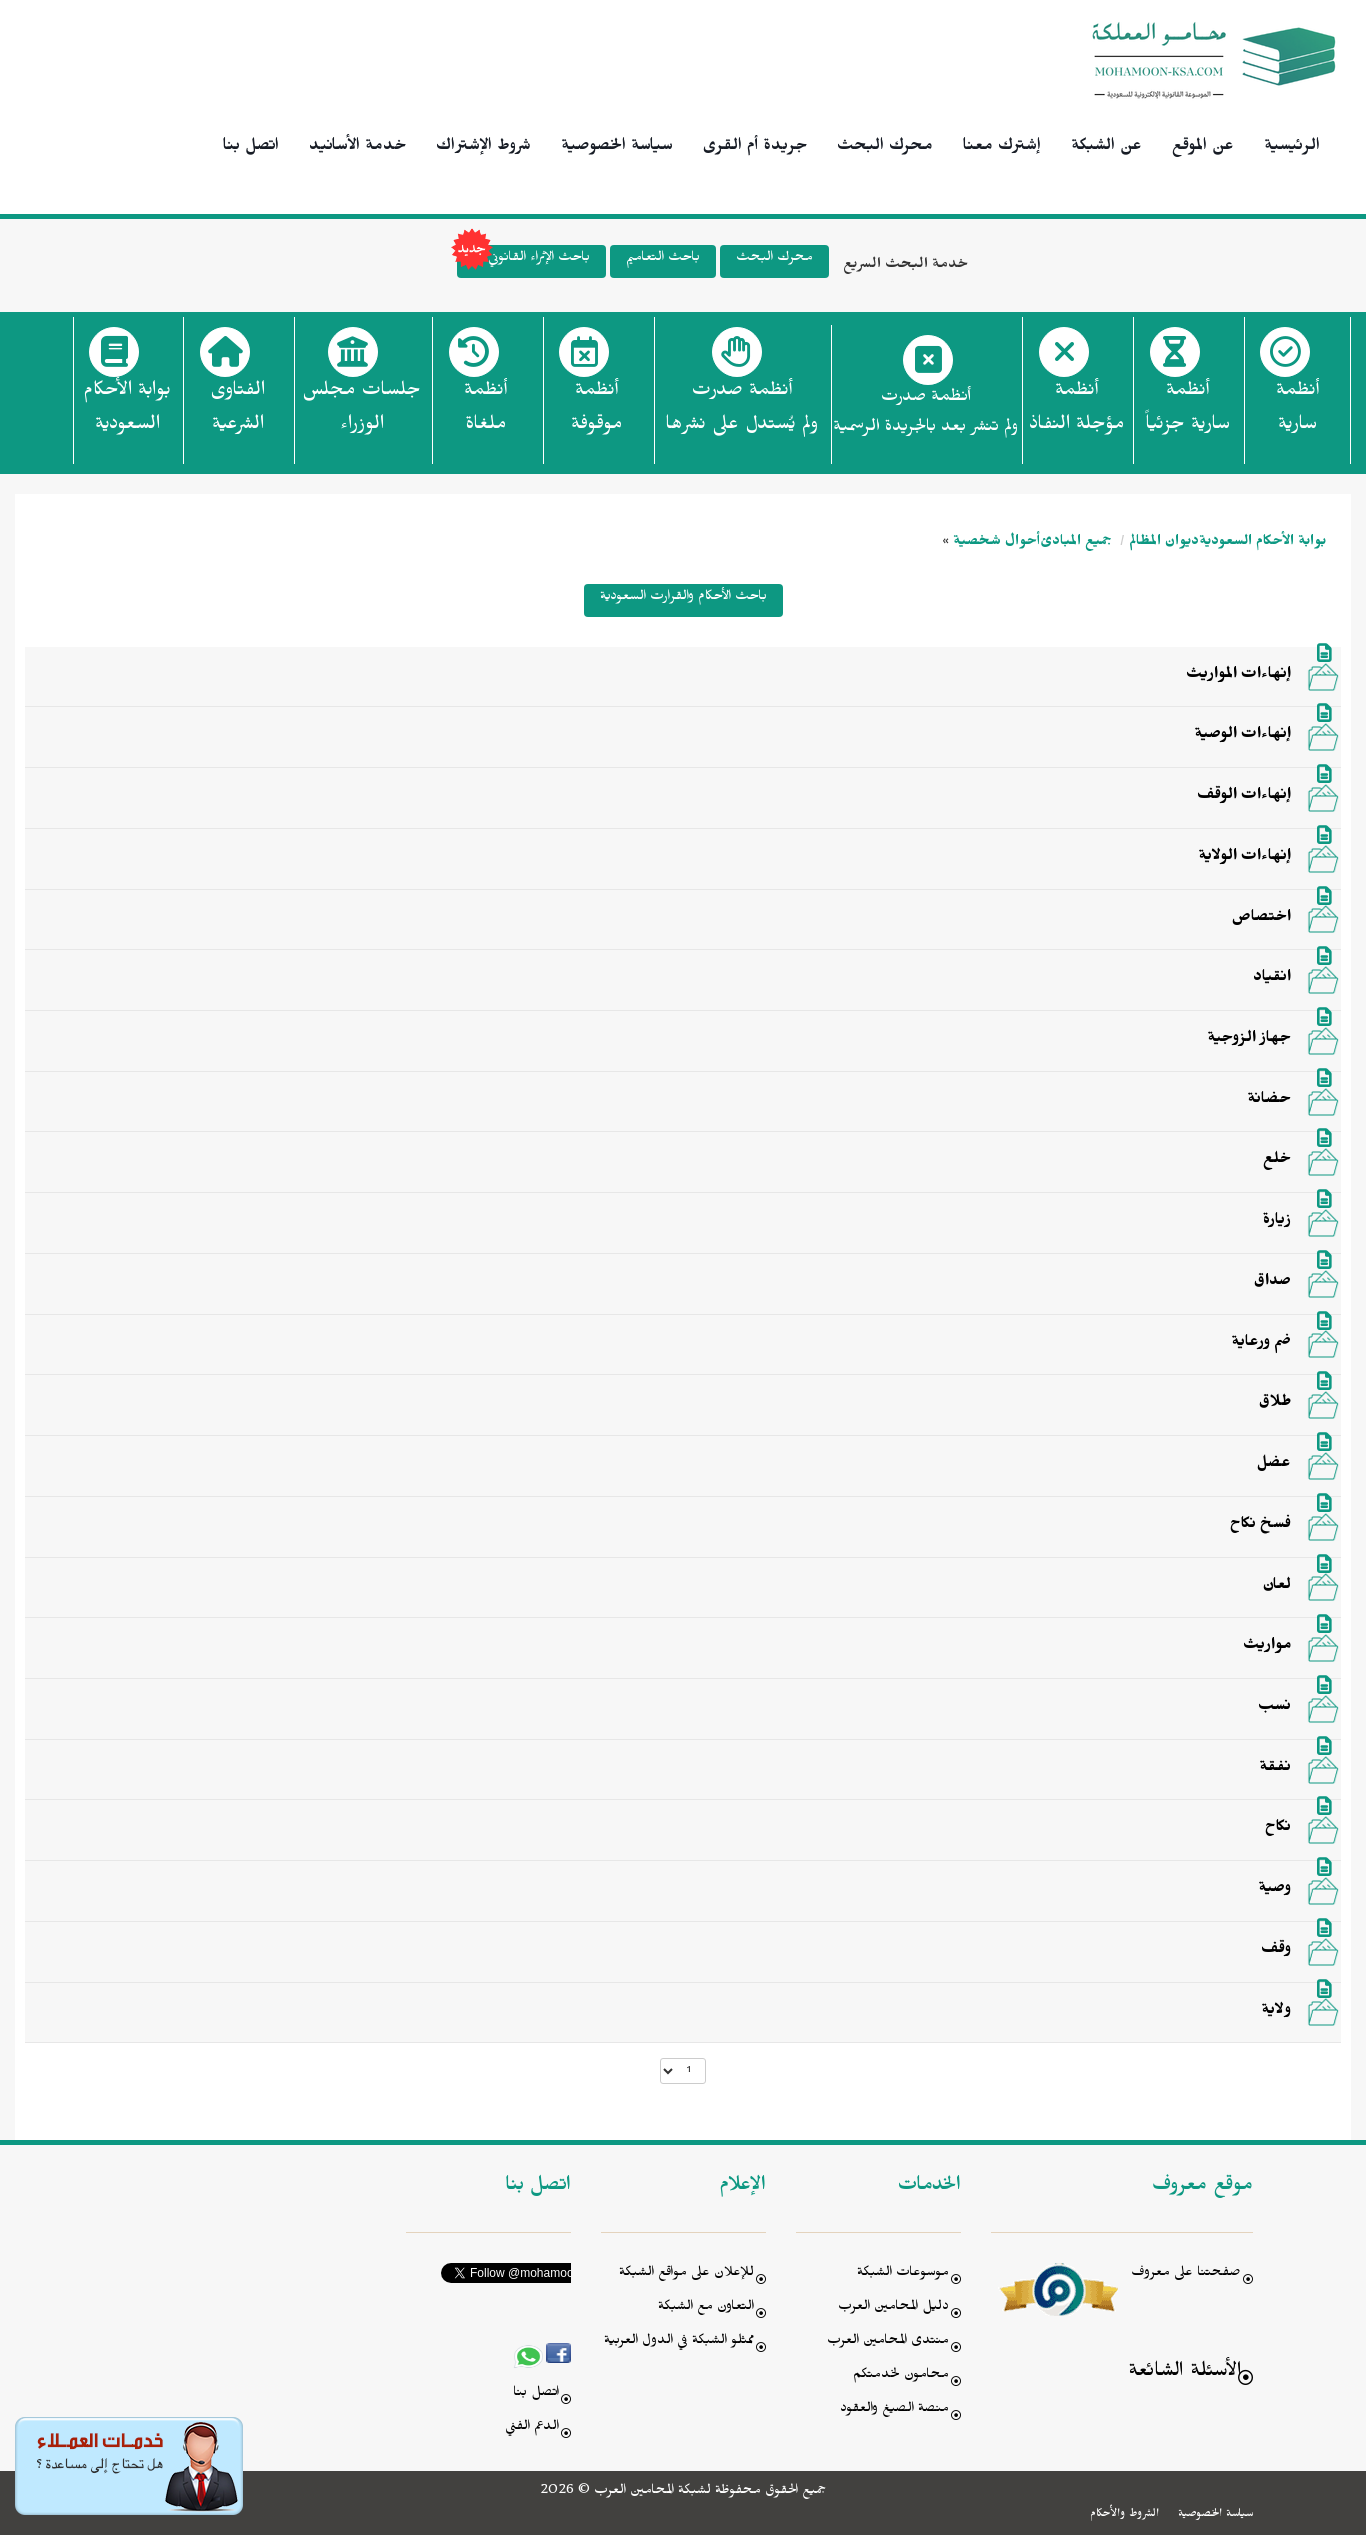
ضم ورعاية (1261, 1344)
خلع (1277, 1161)
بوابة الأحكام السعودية (1262, 543)
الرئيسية (1292, 148)
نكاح (1278, 1829)
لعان (1277, 1587)
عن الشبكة (1106, 148)
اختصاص (1261, 919)
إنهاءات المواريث (1238, 676)
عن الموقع (1203, 148)
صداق (1272, 1283)
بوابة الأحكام (127, 413)
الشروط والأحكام (1124, 2515)
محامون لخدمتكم (901, 2376)
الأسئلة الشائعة (1184, 2373)
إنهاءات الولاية (1245, 858)
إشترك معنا (1002, 148)
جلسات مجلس (361, 413)
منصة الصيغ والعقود (894, 2410)
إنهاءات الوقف (1244, 797)
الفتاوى (237, 413)
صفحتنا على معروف (1186, 2274)
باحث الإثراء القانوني (523, 261)
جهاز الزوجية (1249, 1040)
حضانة (1269, 1101)
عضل (1274, 1465)
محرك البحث (885, 148)
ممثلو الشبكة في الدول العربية (679, 2342)
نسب (1274, 1708)
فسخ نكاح (1260, 1526)
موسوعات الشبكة (903, 2274)
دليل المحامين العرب (893, 2308)
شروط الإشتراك (483, 148)
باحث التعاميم (663, 259)
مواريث (1267, 1647)
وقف (1276, 1951)
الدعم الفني (532, 2428)
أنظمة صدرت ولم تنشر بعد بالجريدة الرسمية (925, 414)
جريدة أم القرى (755, 148)
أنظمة (1297, 413)
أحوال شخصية (996, 543)
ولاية (1276, 2012)
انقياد (1272, 979)
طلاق (1275, 1404)
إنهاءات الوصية (1243, 736)
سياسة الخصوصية (617, 148)
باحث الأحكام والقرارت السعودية (683, 598)
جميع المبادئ (1076, 543)
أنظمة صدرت (741, 413)
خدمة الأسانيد (357, 148)
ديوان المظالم (1164, 543)
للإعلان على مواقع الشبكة (686, 2274)
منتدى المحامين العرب (888, 2342)
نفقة (1275, 1769)
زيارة (1277, 1222)
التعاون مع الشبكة (706, 2308)
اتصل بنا (251, 148)
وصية (1275, 1890)
